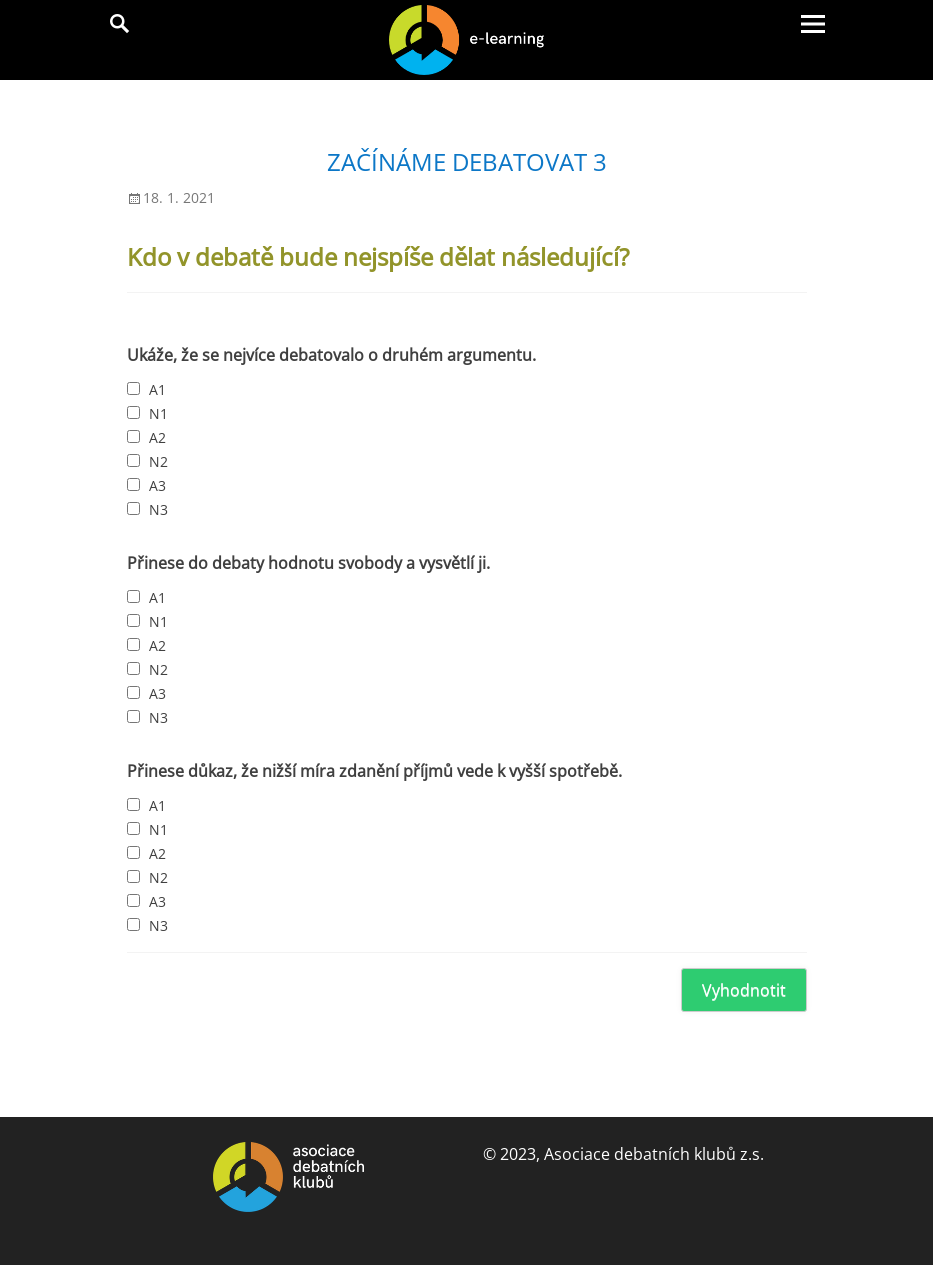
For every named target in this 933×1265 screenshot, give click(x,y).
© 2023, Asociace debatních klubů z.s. (623, 1154)
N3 (158, 509)
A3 (157, 485)
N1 (158, 413)
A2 (157, 437)
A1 (157, 389)
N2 (158, 461)
